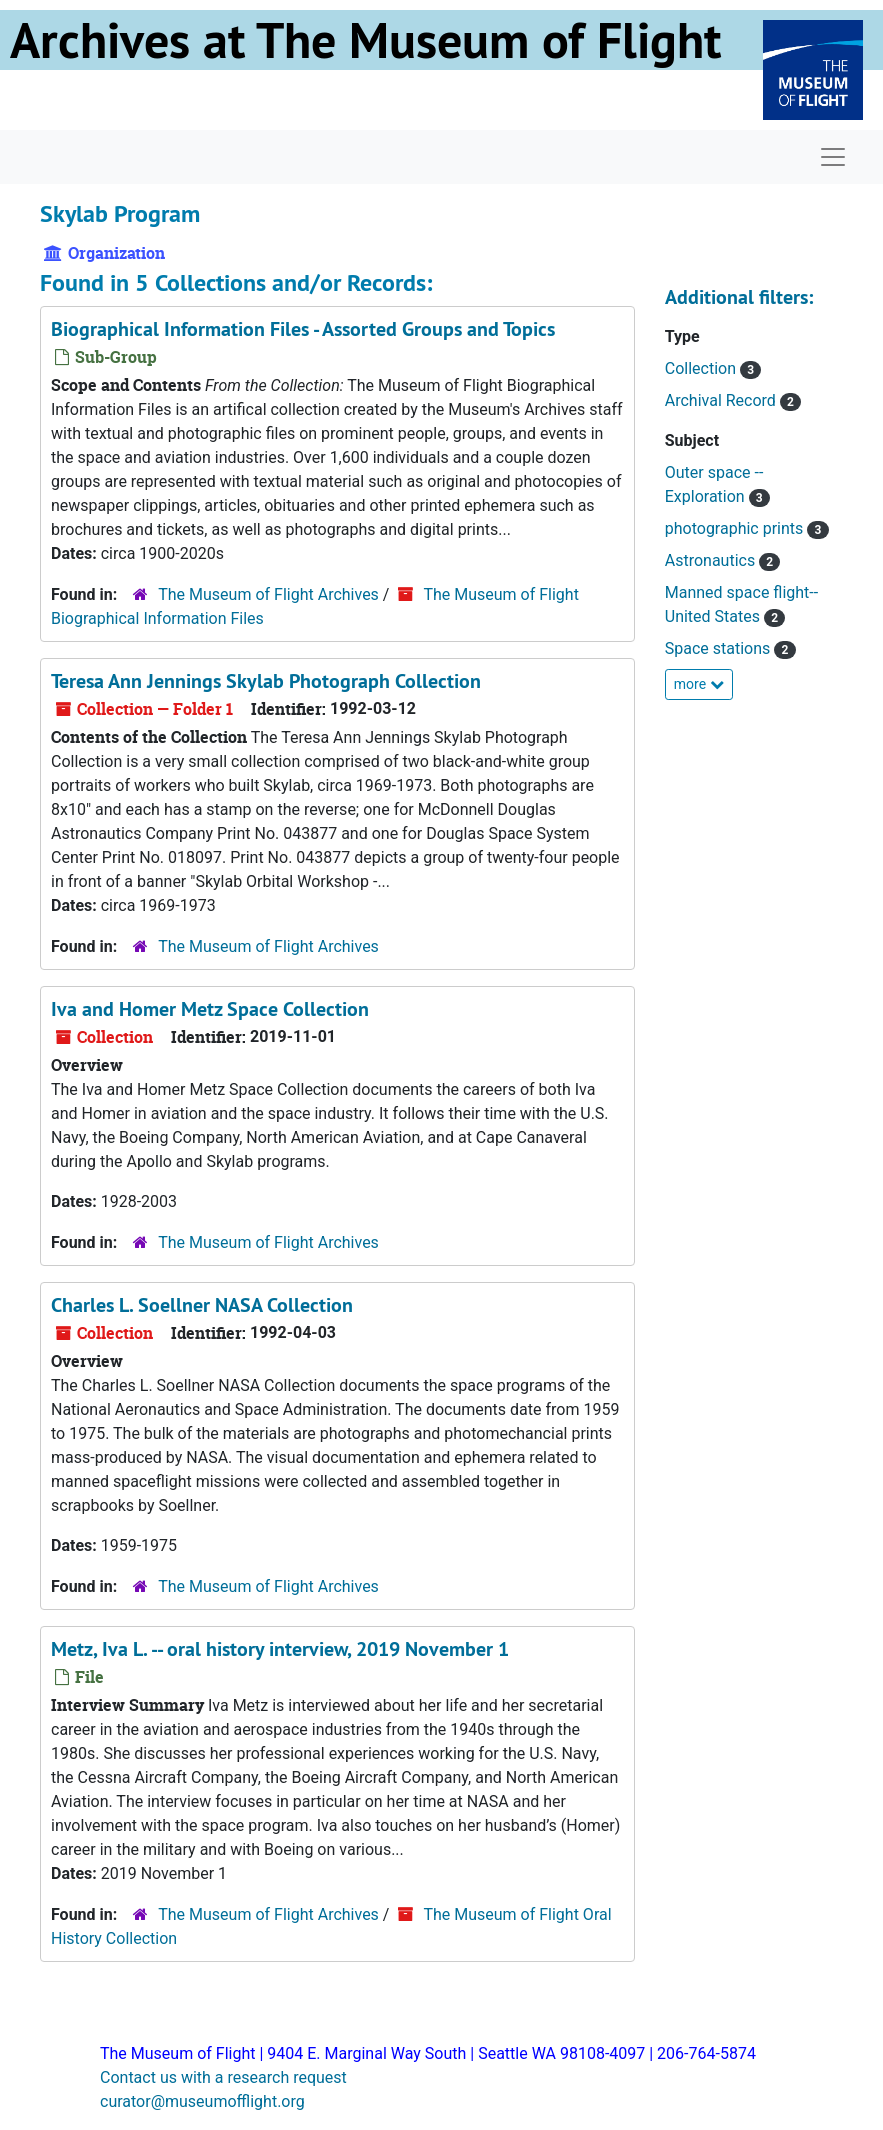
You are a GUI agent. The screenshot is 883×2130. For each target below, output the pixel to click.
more (699, 684)
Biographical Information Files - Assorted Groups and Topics (303, 329)
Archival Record (722, 400)
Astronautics (712, 560)
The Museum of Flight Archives (268, 594)
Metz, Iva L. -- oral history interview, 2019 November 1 (280, 1649)
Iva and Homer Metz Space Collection (210, 1009)
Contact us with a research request (223, 2077)
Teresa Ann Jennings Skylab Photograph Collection (266, 681)
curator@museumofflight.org (202, 2101)
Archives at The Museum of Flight (365, 40)
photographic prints (736, 528)
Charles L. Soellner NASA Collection (202, 1305)
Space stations (720, 648)
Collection (702, 368)
